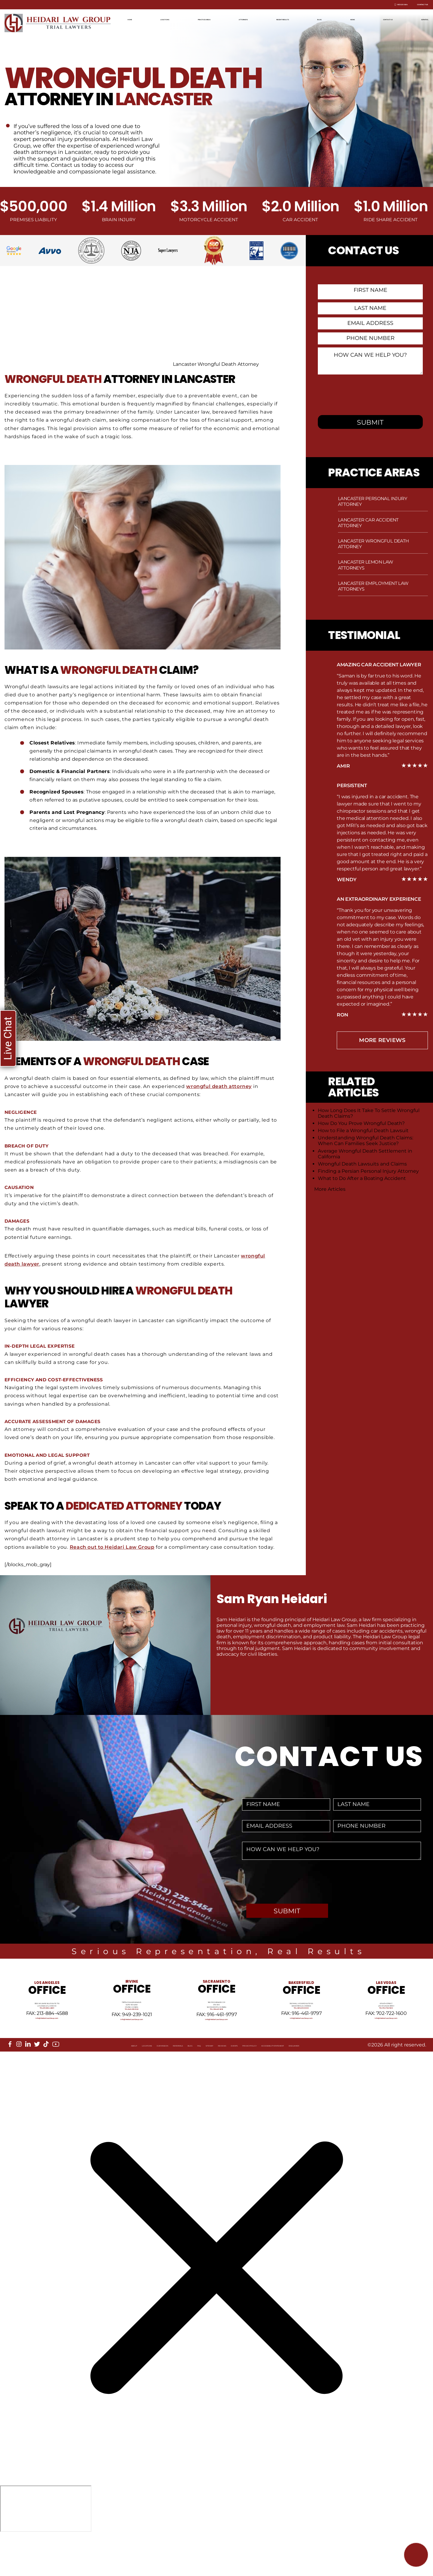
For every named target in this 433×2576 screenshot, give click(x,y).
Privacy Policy (272, 2083)
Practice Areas (206, 19)
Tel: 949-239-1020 (131, 2033)
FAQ (163, 2083)
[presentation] (365, 393)
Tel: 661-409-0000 (301, 2029)
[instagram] (19, 2076)
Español (418, 19)
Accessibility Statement (330, 2083)
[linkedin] (28, 2076)
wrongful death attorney (219, 1086)
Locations (164, 19)
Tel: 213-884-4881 (47, 2029)
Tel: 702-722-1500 (386, 2029)
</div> (45, 2551)
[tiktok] (46, 2076)
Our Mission (83, 2083)
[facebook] (10, 2076)
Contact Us (412, 5)
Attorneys (249, 19)
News (351, 19)
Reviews (211, 2083)
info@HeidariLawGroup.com (47, 2044)
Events (237, 2083)
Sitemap (183, 2083)
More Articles (329, 1189)
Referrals (119, 2083)
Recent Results (291, 19)
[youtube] (56, 2077)
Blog (327, 19)
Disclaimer (383, 2083)
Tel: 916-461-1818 (216, 2033)
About (19, 2083)
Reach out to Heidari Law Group (113, 1547)
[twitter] (37, 2076)
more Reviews (382, 1040)
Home (134, 19)
